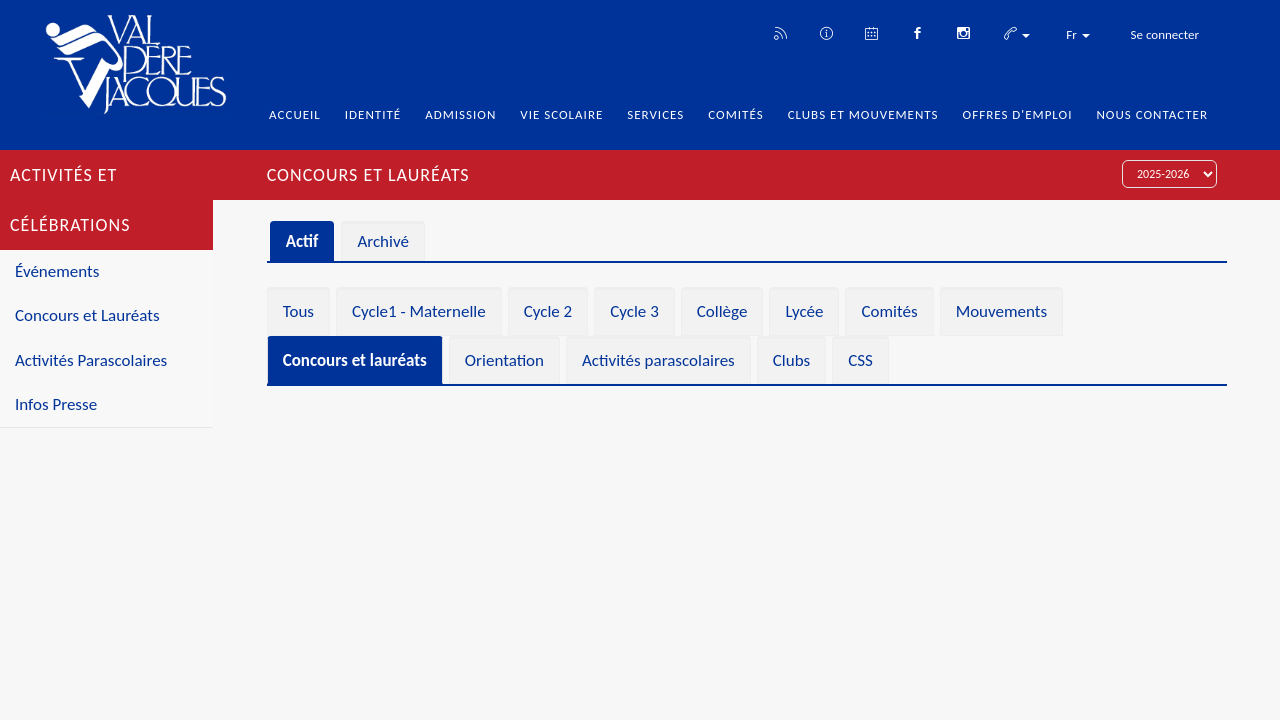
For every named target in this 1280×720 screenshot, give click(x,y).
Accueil (295, 114)
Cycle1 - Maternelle (419, 311)
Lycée (804, 311)
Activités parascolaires (658, 360)
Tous (298, 311)
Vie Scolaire (561, 114)
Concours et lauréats (355, 360)
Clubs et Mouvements (863, 114)
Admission (460, 114)
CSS (860, 360)
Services (655, 114)
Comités (735, 114)
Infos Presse (56, 404)
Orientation (504, 360)
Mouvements (1002, 311)
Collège (722, 311)
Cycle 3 (634, 311)
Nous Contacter (1152, 114)
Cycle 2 (548, 311)
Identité (373, 114)
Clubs (791, 360)
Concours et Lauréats (87, 315)
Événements (57, 271)
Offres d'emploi (1018, 114)
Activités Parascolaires (91, 360)
